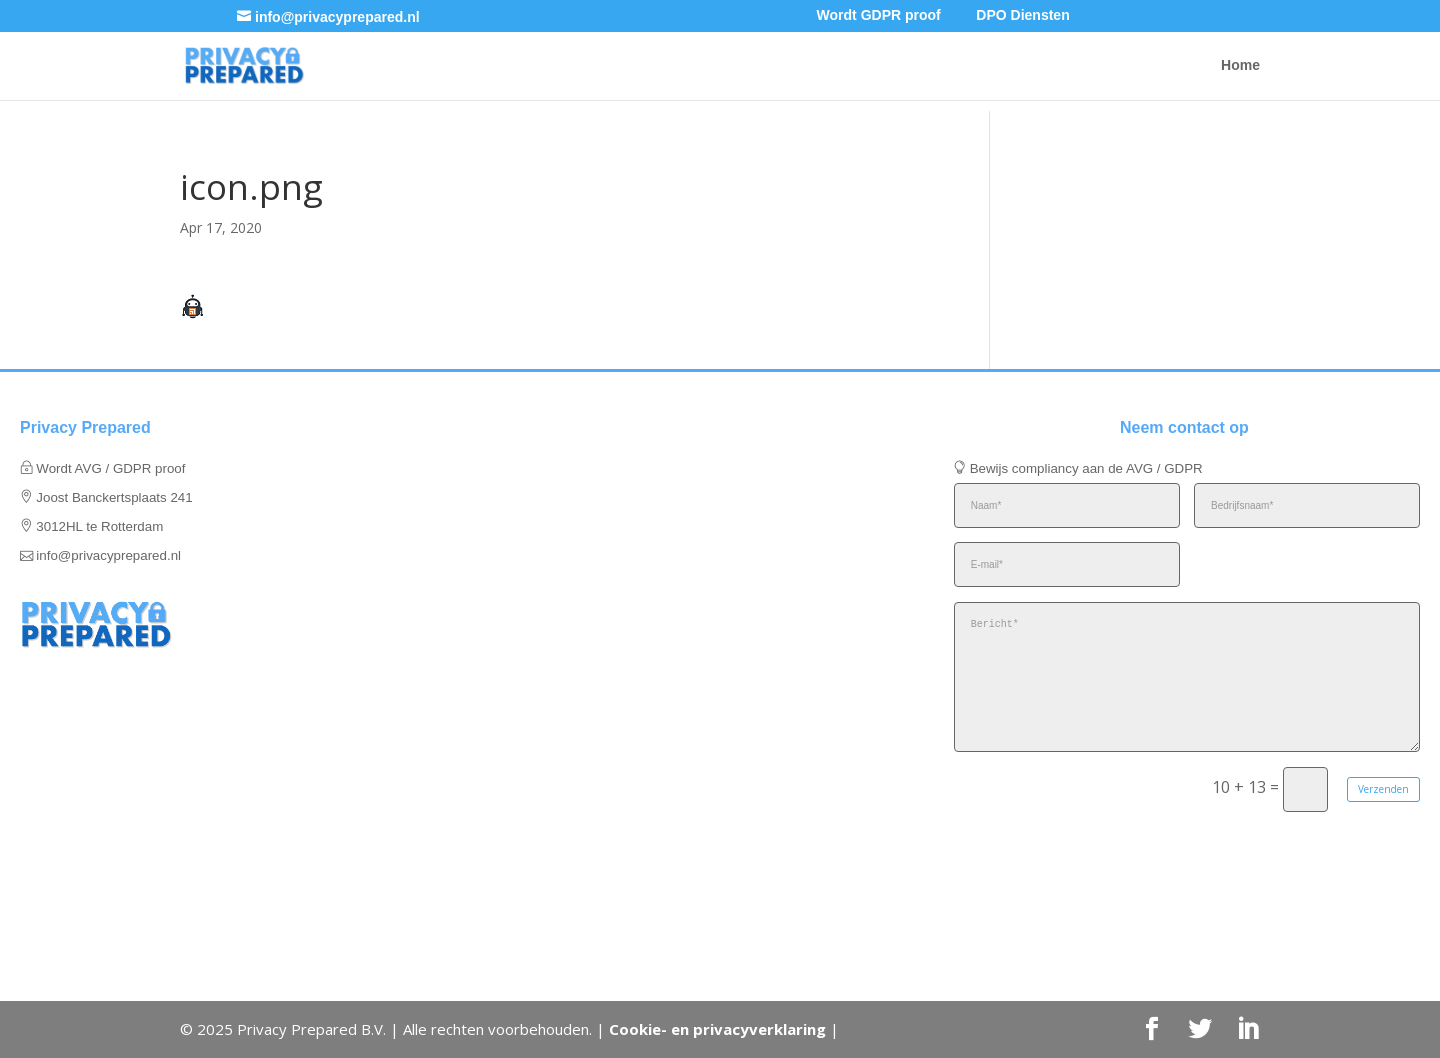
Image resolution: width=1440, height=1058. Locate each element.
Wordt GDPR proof (879, 15)
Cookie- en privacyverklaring (717, 1029)
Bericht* (1187, 677)
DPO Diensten (1022, 15)
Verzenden (1383, 789)
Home (1240, 65)
